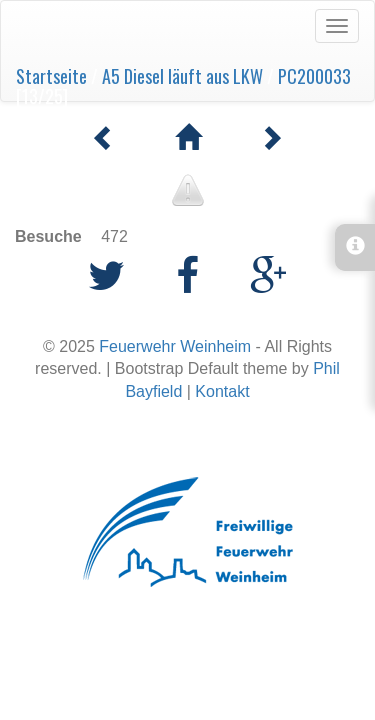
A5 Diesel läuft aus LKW (182, 76)
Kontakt (222, 391)
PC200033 (314, 76)
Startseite (51, 76)
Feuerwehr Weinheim (175, 346)
